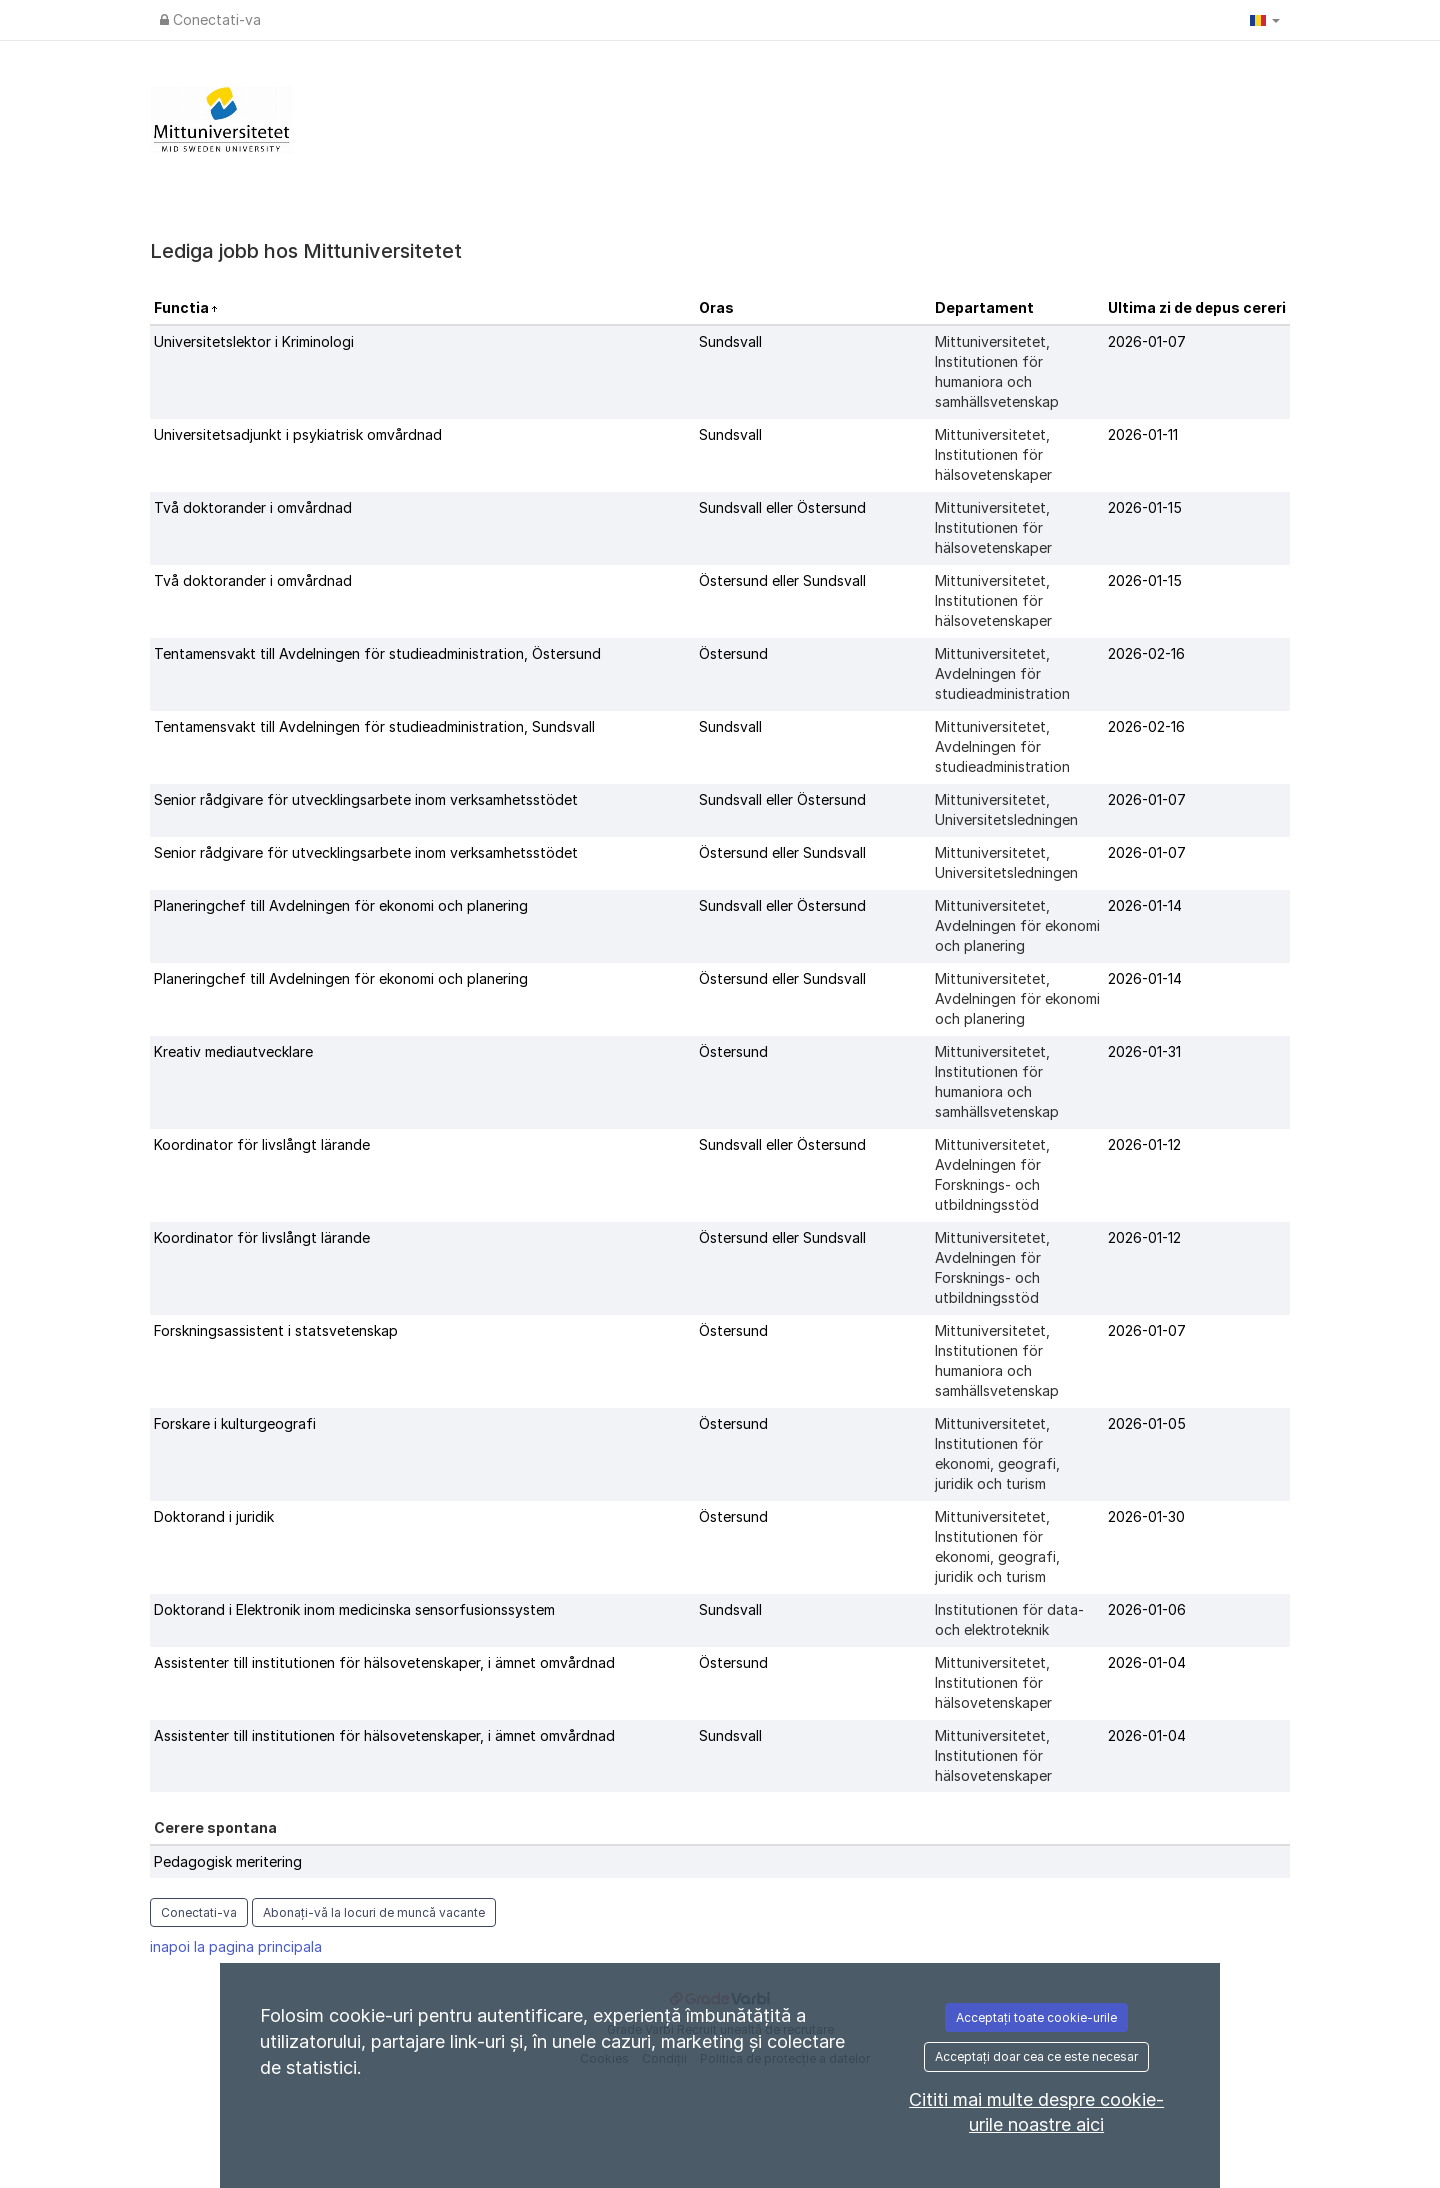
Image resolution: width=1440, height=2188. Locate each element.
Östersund (733, 653)
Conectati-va (210, 19)
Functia (183, 307)
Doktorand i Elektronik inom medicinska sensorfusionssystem (354, 1609)
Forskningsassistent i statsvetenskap (276, 1330)
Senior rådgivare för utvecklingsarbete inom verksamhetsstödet (366, 799)
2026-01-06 (1147, 1609)
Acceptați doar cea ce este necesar (1036, 2056)
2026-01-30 (1146, 1516)
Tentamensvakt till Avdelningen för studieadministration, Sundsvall (374, 726)
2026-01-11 (1143, 434)
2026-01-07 (1147, 341)
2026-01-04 (1147, 1662)
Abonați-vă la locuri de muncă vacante (374, 1912)
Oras (716, 307)
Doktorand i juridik (214, 1516)
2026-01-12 (1144, 1144)
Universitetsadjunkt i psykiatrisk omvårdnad (298, 434)
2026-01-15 (1145, 507)
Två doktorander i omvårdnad (253, 507)
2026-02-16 (1146, 653)
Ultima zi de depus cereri (1197, 307)
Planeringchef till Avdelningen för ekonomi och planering (341, 905)
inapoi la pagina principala (236, 1946)
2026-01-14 (1145, 905)
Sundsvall (730, 341)
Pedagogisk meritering (228, 1861)
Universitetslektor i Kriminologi (254, 341)
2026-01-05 (1147, 1423)
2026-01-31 (1144, 1051)
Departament (984, 307)
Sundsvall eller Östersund (782, 507)
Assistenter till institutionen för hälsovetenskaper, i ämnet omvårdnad (384, 1662)
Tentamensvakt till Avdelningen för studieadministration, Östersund (377, 653)
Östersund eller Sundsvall (782, 580)
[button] (1265, 20)
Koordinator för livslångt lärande (262, 1144)
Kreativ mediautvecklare (233, 1051)
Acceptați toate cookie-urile (1036, 2017)
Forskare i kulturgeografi (235, 1423)
